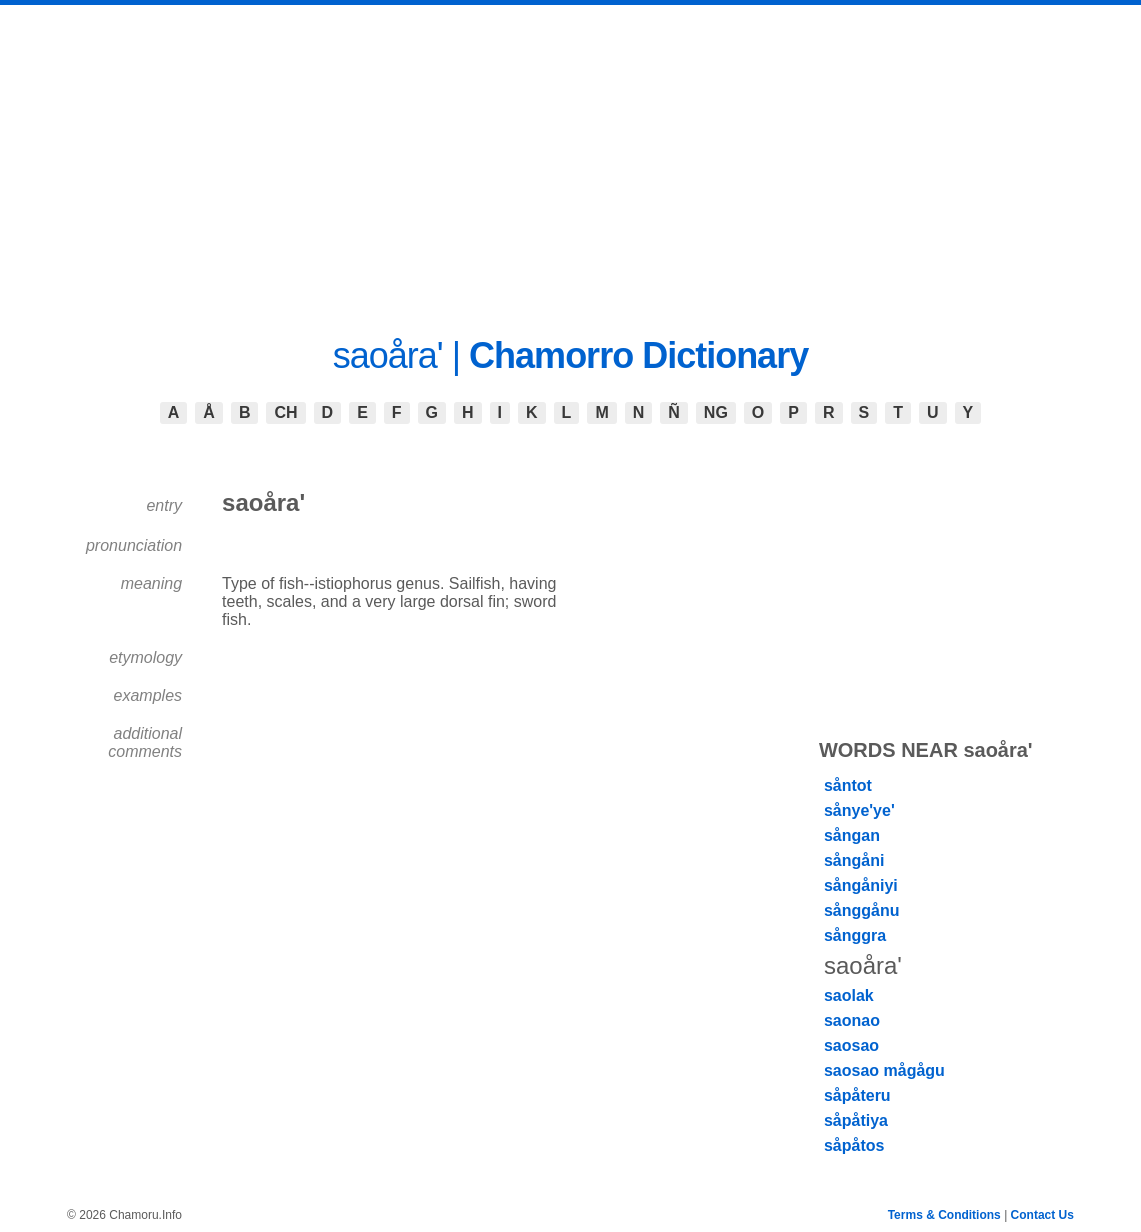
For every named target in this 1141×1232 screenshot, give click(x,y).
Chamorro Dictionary (638, 355)
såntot (848, 785)
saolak (849, 995)
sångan (852, 835)
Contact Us (1042, 1215)
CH (285, 412)
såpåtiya (856, 1120)
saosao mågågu (884, 1070)
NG (716, 412)
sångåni (854, 860)
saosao (851, 1045)
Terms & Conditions (944, 1215)
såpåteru (857, 1095)
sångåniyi (861, 885)
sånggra (855, 935)
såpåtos (854, 1145)
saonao (852, 1020)
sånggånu (862, 910)
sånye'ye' (859, 810)
